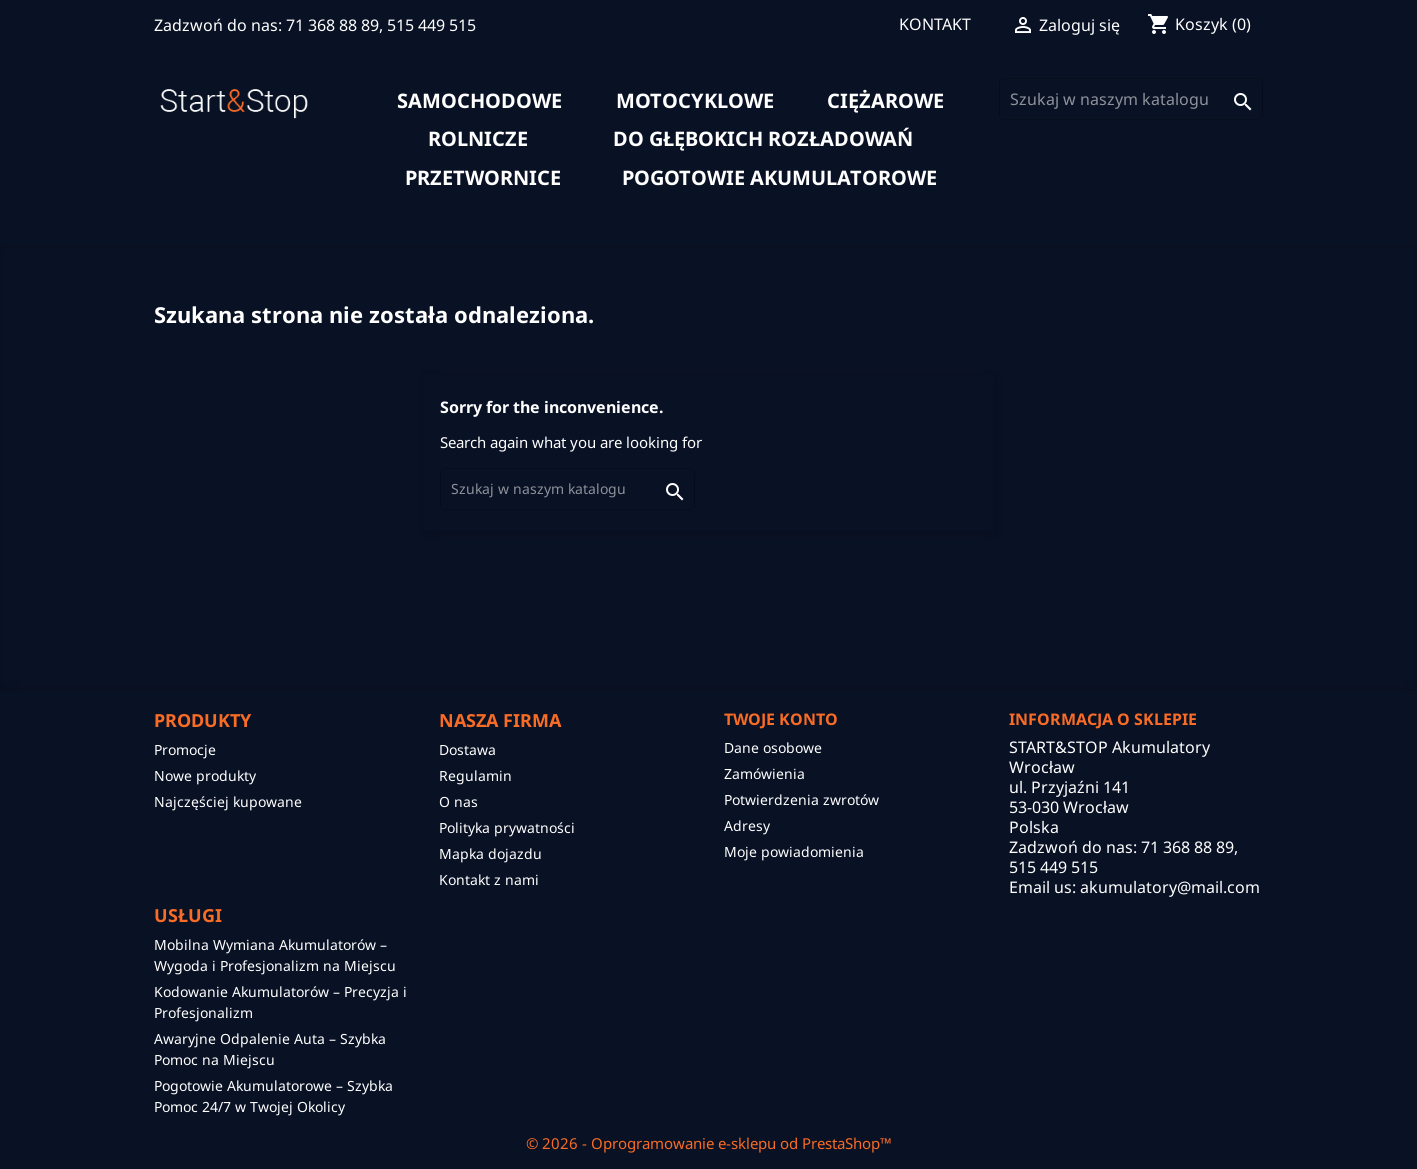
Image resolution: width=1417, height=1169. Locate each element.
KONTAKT (935, 24)
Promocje (185, 749)
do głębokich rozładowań (763, 139)
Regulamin (475, 775)
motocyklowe (695, 101)
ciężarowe (885, 101)
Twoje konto (781, 719)
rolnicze (478, 139)
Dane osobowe (773, 747)
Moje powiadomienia (794, 851)
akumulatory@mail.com (1170, 887)
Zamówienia (764, 773)
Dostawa (467, 749)
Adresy (747, 825)
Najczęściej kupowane (228, 801)
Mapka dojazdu (490, 853)
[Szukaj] (1131, 99)
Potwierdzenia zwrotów (801, 799)
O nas (458, 801)
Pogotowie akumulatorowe (779, 178)
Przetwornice (483, 178)
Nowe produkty (205, 775)
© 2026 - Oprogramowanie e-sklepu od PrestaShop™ (709, 1143)
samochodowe (479, 101)
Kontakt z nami (489, 879)
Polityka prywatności (507, 827)
